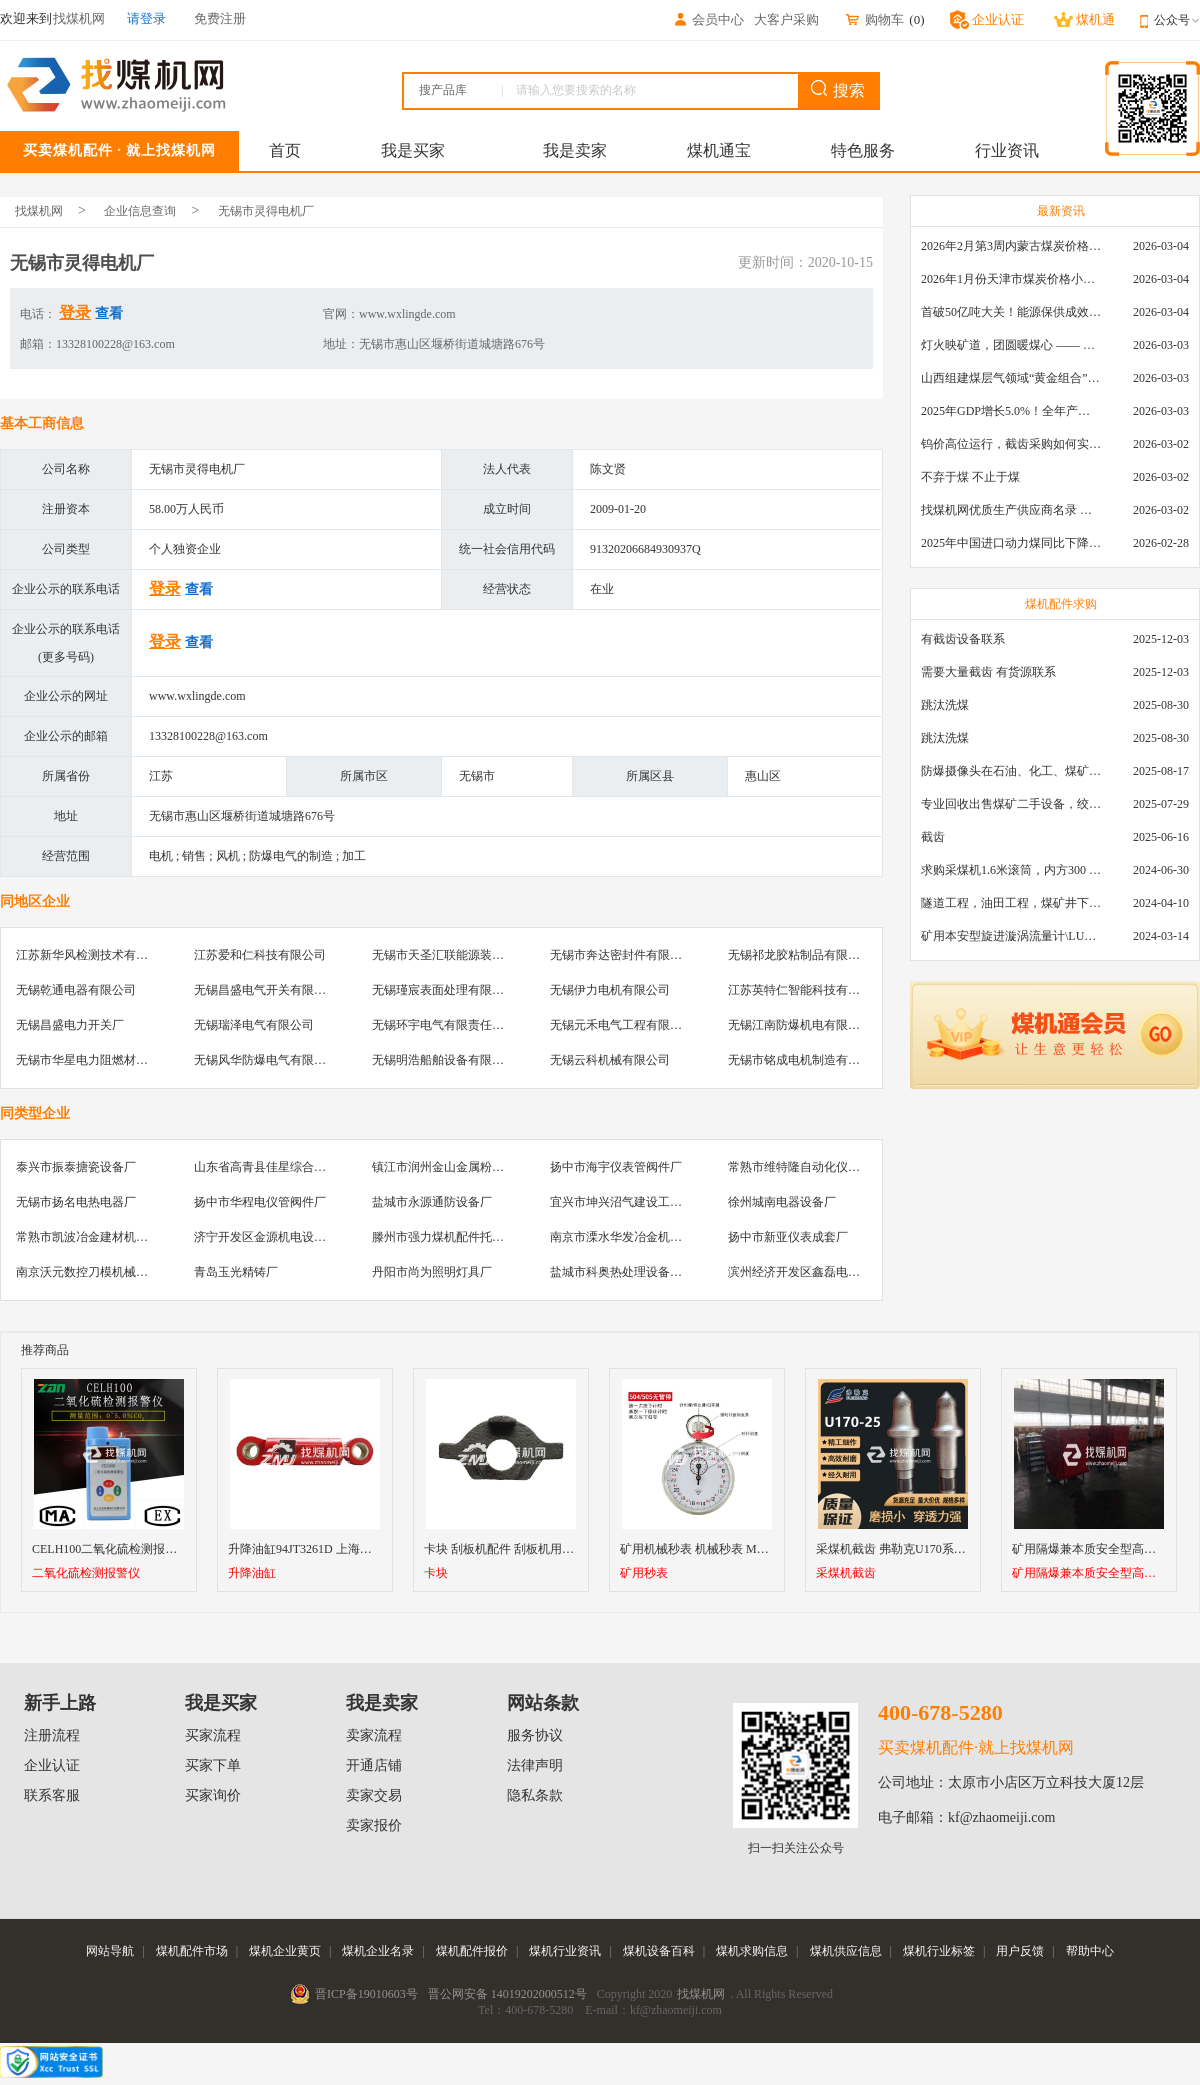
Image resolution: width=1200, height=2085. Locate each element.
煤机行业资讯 (565, 1951)
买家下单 (213, 1765)
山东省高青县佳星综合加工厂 (272, 1167)
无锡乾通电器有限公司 (76, 990)
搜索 (838, 89)
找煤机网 (39, 211)
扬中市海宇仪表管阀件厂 (616, 1167)
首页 (285, 150)
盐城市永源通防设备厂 (432, 1202)
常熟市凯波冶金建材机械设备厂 (100, 1237)
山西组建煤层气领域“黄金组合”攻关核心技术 (1011, 378)
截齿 (933, 837)
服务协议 (535, 1735)
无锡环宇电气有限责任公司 (444, 1025)
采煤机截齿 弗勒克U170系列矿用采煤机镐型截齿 (945, 1549)
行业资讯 (1007, 150)
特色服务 (863, 150)
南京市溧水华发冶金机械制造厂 (634, 1237)
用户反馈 (1020, 1951)
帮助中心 (1090, 1951)
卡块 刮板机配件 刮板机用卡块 (505, 1549)
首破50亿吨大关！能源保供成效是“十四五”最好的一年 (1011, 312)
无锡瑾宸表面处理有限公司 (444, 990)
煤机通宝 (719, 150)
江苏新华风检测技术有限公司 (94, 955)
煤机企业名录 (378, 1951)
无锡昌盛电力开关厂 (70, 1025)
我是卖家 (575, 150)
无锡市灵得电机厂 (266, 211)
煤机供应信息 (846, 1951)
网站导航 (110, 1951)
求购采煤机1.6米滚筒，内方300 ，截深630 (1011, 870)
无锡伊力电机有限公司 (610, 990)
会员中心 (708, 19)
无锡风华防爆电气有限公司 (266, 1060)
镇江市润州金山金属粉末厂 (444, 1167)
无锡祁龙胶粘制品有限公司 (800, 955)
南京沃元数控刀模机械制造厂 (94, 1272)
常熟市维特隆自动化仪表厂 (800, 1167)
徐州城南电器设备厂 (782, 1202)
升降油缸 (252, 1573)
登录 (75, 312)
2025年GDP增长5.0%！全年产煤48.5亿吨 (1011, 411)
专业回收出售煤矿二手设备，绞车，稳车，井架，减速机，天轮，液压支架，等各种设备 (1011, 804)
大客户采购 (786, 19)
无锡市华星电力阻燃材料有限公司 (106, 1060)
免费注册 (220, 18)
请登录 (146, 18)
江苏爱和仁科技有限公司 (260, 955)
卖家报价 (374, 1825)
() (916, 19)
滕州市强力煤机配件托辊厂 (444, 1237)
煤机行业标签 (939, 1951)
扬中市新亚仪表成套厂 (788, 1237)
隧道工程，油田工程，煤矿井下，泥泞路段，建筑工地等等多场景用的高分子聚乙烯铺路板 (1011, 903)
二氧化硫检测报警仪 (86, 1573)
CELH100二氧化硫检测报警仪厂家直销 (134, 1549)
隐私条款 (535, 1795)
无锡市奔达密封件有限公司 (622, 955)
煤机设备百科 (659, 1951)
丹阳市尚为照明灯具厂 (432, 1272)
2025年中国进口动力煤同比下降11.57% (1011, 543)
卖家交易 (374, 1795)
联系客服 (52, 1795)
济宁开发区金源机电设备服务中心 (284, 1237)
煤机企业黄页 (285, 1951)
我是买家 (413, 150)
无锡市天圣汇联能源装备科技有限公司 (474, 955)
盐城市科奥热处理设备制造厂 (628, 1272)
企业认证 (52, 1765)
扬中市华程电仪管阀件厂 (260, 1202)
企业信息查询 (140, 211)
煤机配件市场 (192, 1951)
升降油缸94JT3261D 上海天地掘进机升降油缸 (348, 1549)
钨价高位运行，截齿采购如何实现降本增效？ (1011, 444)
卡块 (436, 1573)
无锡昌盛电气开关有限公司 (266, 990)
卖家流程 (374, 1735)
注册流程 (52, 1735)
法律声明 (535, 1765)
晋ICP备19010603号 (366, 1994)
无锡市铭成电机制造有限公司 (806, 1060)
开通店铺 (374, 1765)
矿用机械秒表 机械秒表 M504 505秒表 (720, 1549)
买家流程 (213, 1735)
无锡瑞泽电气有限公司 (254, 1025)
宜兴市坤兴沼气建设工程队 (622, 1202)
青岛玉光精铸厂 (236, 1272)
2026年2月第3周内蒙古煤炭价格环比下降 (1011, 246)
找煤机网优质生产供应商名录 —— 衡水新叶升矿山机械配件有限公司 (1011, 510)
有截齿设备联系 (963, 639)
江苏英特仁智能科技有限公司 (806, 990)
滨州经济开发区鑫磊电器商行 (806, 1272)
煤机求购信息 (752, 1951)
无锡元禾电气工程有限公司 (622, 1025)
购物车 (874, 19)
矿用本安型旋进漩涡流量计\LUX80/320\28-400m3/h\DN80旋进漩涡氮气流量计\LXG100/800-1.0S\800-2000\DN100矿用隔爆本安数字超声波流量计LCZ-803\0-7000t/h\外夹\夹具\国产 (1011, 936)
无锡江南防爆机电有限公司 (800, 1025)
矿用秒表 (644, 1573)
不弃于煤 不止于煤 (970, 477)
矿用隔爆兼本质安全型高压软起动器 (1089, 1573)
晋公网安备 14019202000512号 (507, 1994)
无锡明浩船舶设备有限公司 (444, 1060)
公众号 (1177, 20)
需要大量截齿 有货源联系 (988, 672)
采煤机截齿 (846, 1573)
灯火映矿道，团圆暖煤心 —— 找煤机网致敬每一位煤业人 (1011, 345)
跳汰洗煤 (945, 705)
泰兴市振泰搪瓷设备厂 (76, 1167)
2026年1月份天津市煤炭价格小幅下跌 (1011, 279)
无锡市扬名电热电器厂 (76, 1202)
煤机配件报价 (472, 1951)
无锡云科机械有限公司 (610, 1060)
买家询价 (213, 1795)
